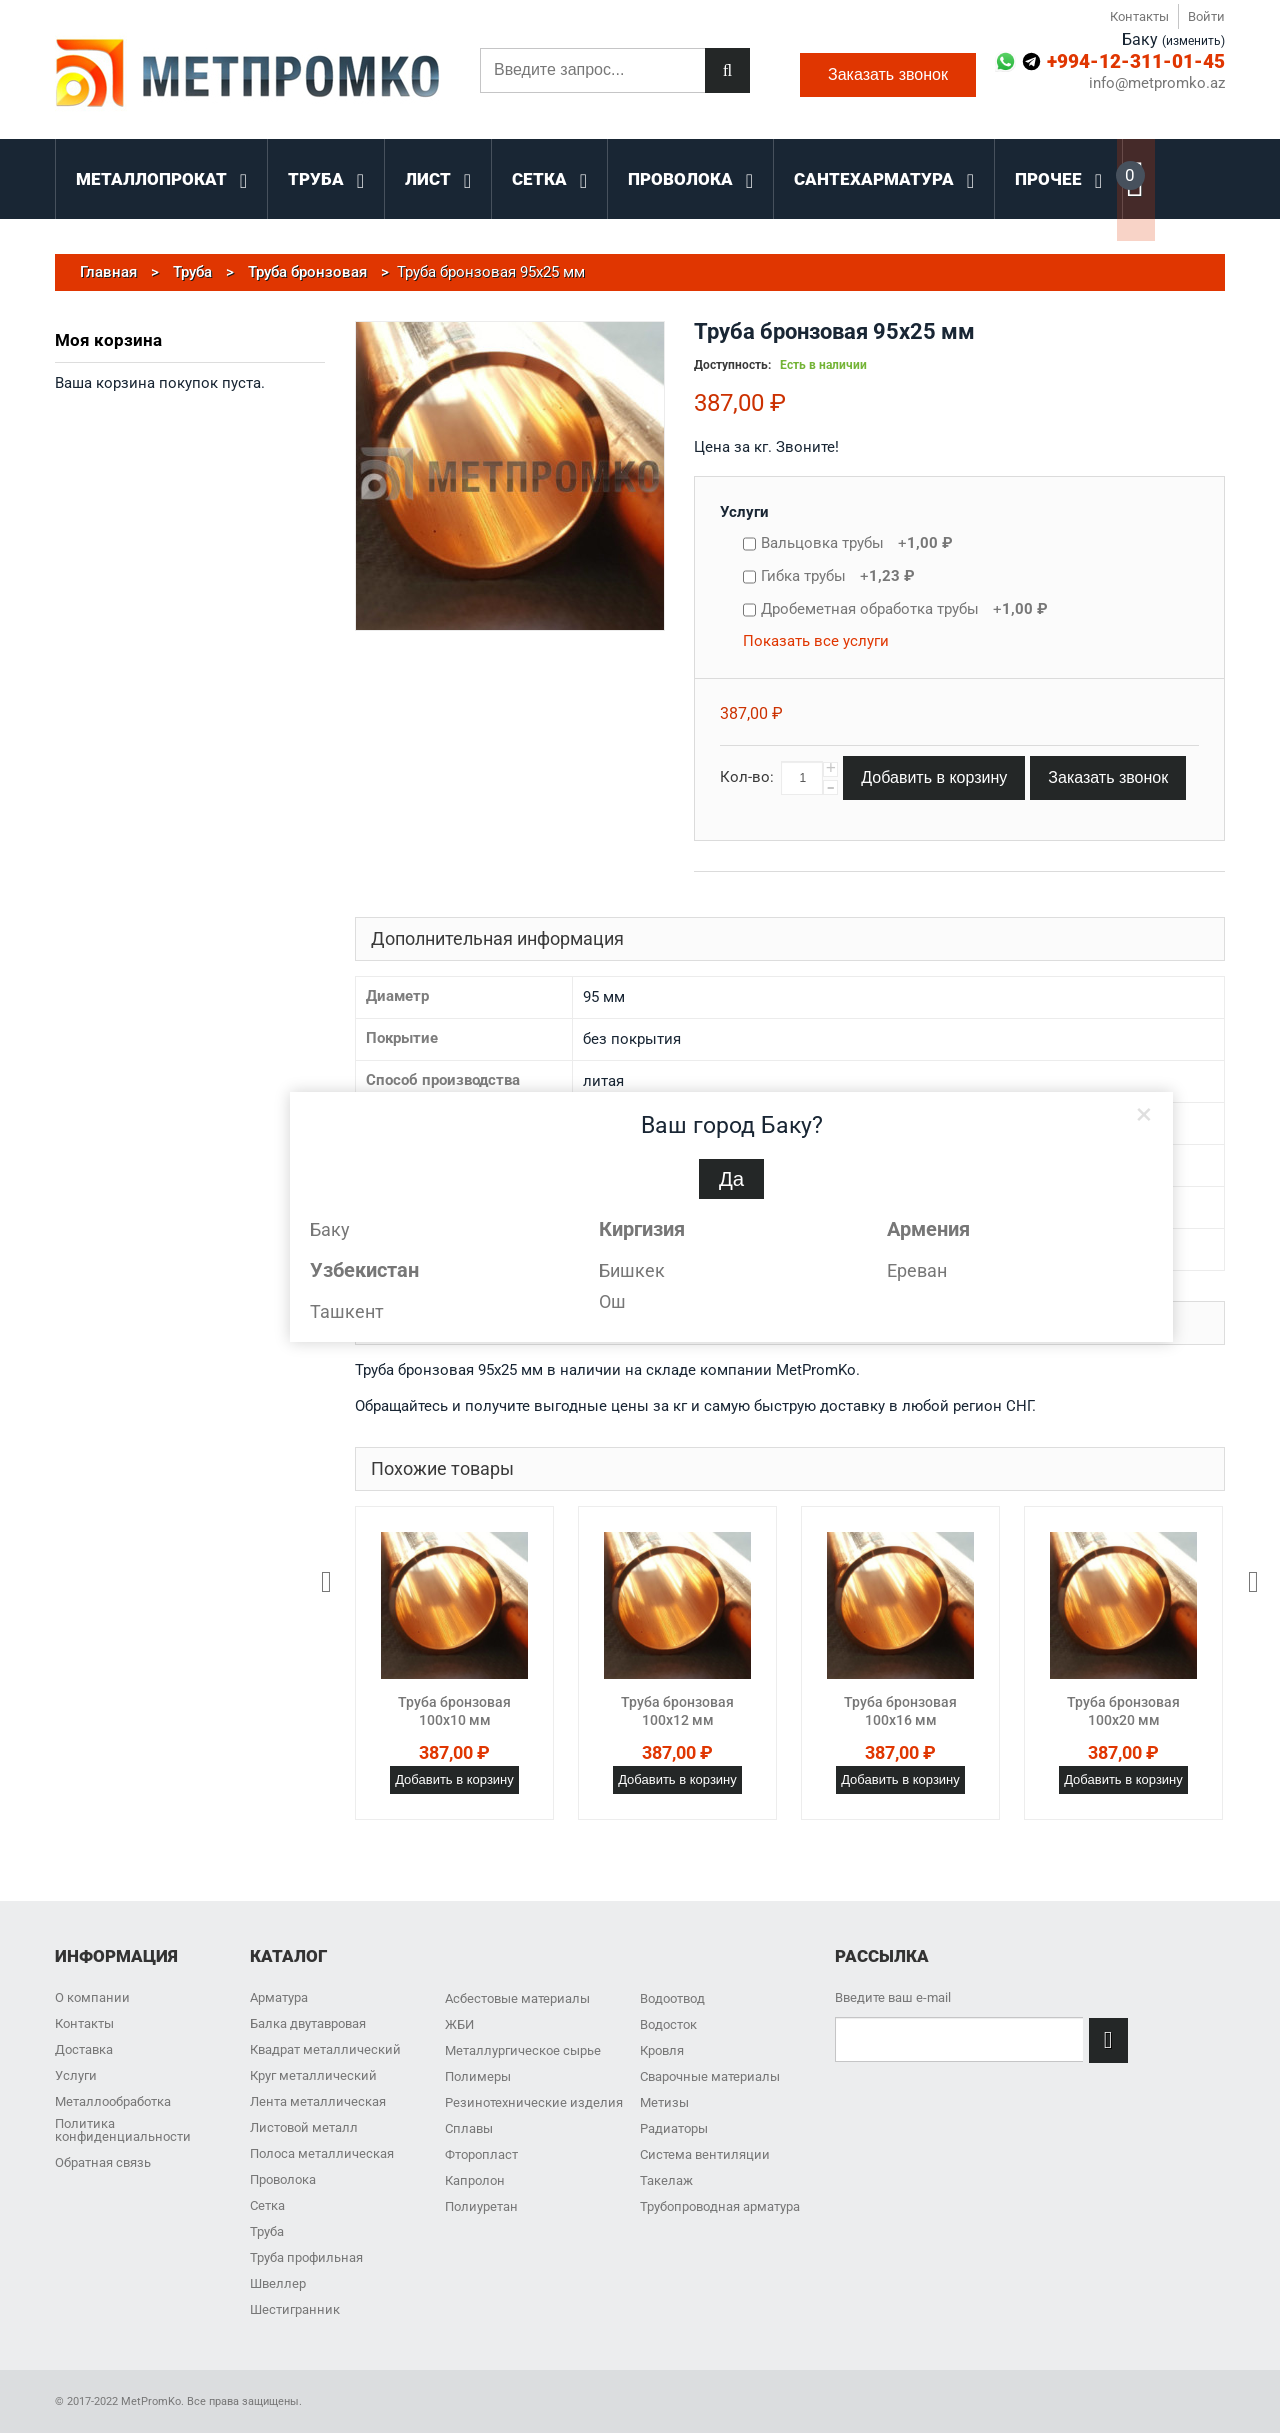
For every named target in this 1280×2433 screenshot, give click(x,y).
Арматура (279, 1997)
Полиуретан (481, 2206)
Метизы (664, 2102)
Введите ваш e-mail (893, 1997)
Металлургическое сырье (523, 2050)
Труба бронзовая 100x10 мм (454, 1711)
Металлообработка (113, 2101)
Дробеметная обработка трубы (904, 609)
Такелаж (666, 2180)
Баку (330, 1229)
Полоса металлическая (322, 2153)
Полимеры (478, 2076)
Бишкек (632, 1270)
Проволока (283, 2179)
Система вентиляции (705, 2154)
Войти (1206, 16)
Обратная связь (103, 2162)
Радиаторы (674, 2128)
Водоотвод (672, 1998)
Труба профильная (306, 2257)
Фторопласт (481, 2154)
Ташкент (347, 1311)
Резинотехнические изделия (534, 2102)
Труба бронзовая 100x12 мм (677, 1711)
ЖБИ (459, 2024)
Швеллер (278, 2283)
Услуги (744, 512)
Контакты (1139, 16)
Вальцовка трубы (857, 543)
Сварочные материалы (710, 2076)
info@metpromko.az (1157, 83)
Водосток (668, 2024)
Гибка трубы (838, 576)
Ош (612, 1301)
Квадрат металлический (325, 2049)
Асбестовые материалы (517, 1998)
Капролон (475, 2180)
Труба (267, 2231)
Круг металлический (313, 2075)
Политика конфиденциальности (123, 2130)
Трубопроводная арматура (720, 2206)
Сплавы (469, 2128)
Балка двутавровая (308, 2023)
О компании (92, 1997)
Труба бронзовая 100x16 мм (900, 1711)
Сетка (267, 2205)
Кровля (662, 2050)
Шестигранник (295, 2309)
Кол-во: (747, 777)
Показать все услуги (816, 641)
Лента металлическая (318, 2101)
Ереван (917, 1270)
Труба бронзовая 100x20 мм (1123, 1711)
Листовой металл (304, 2127)
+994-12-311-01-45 (1136, 61)
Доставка (84, 2049)
